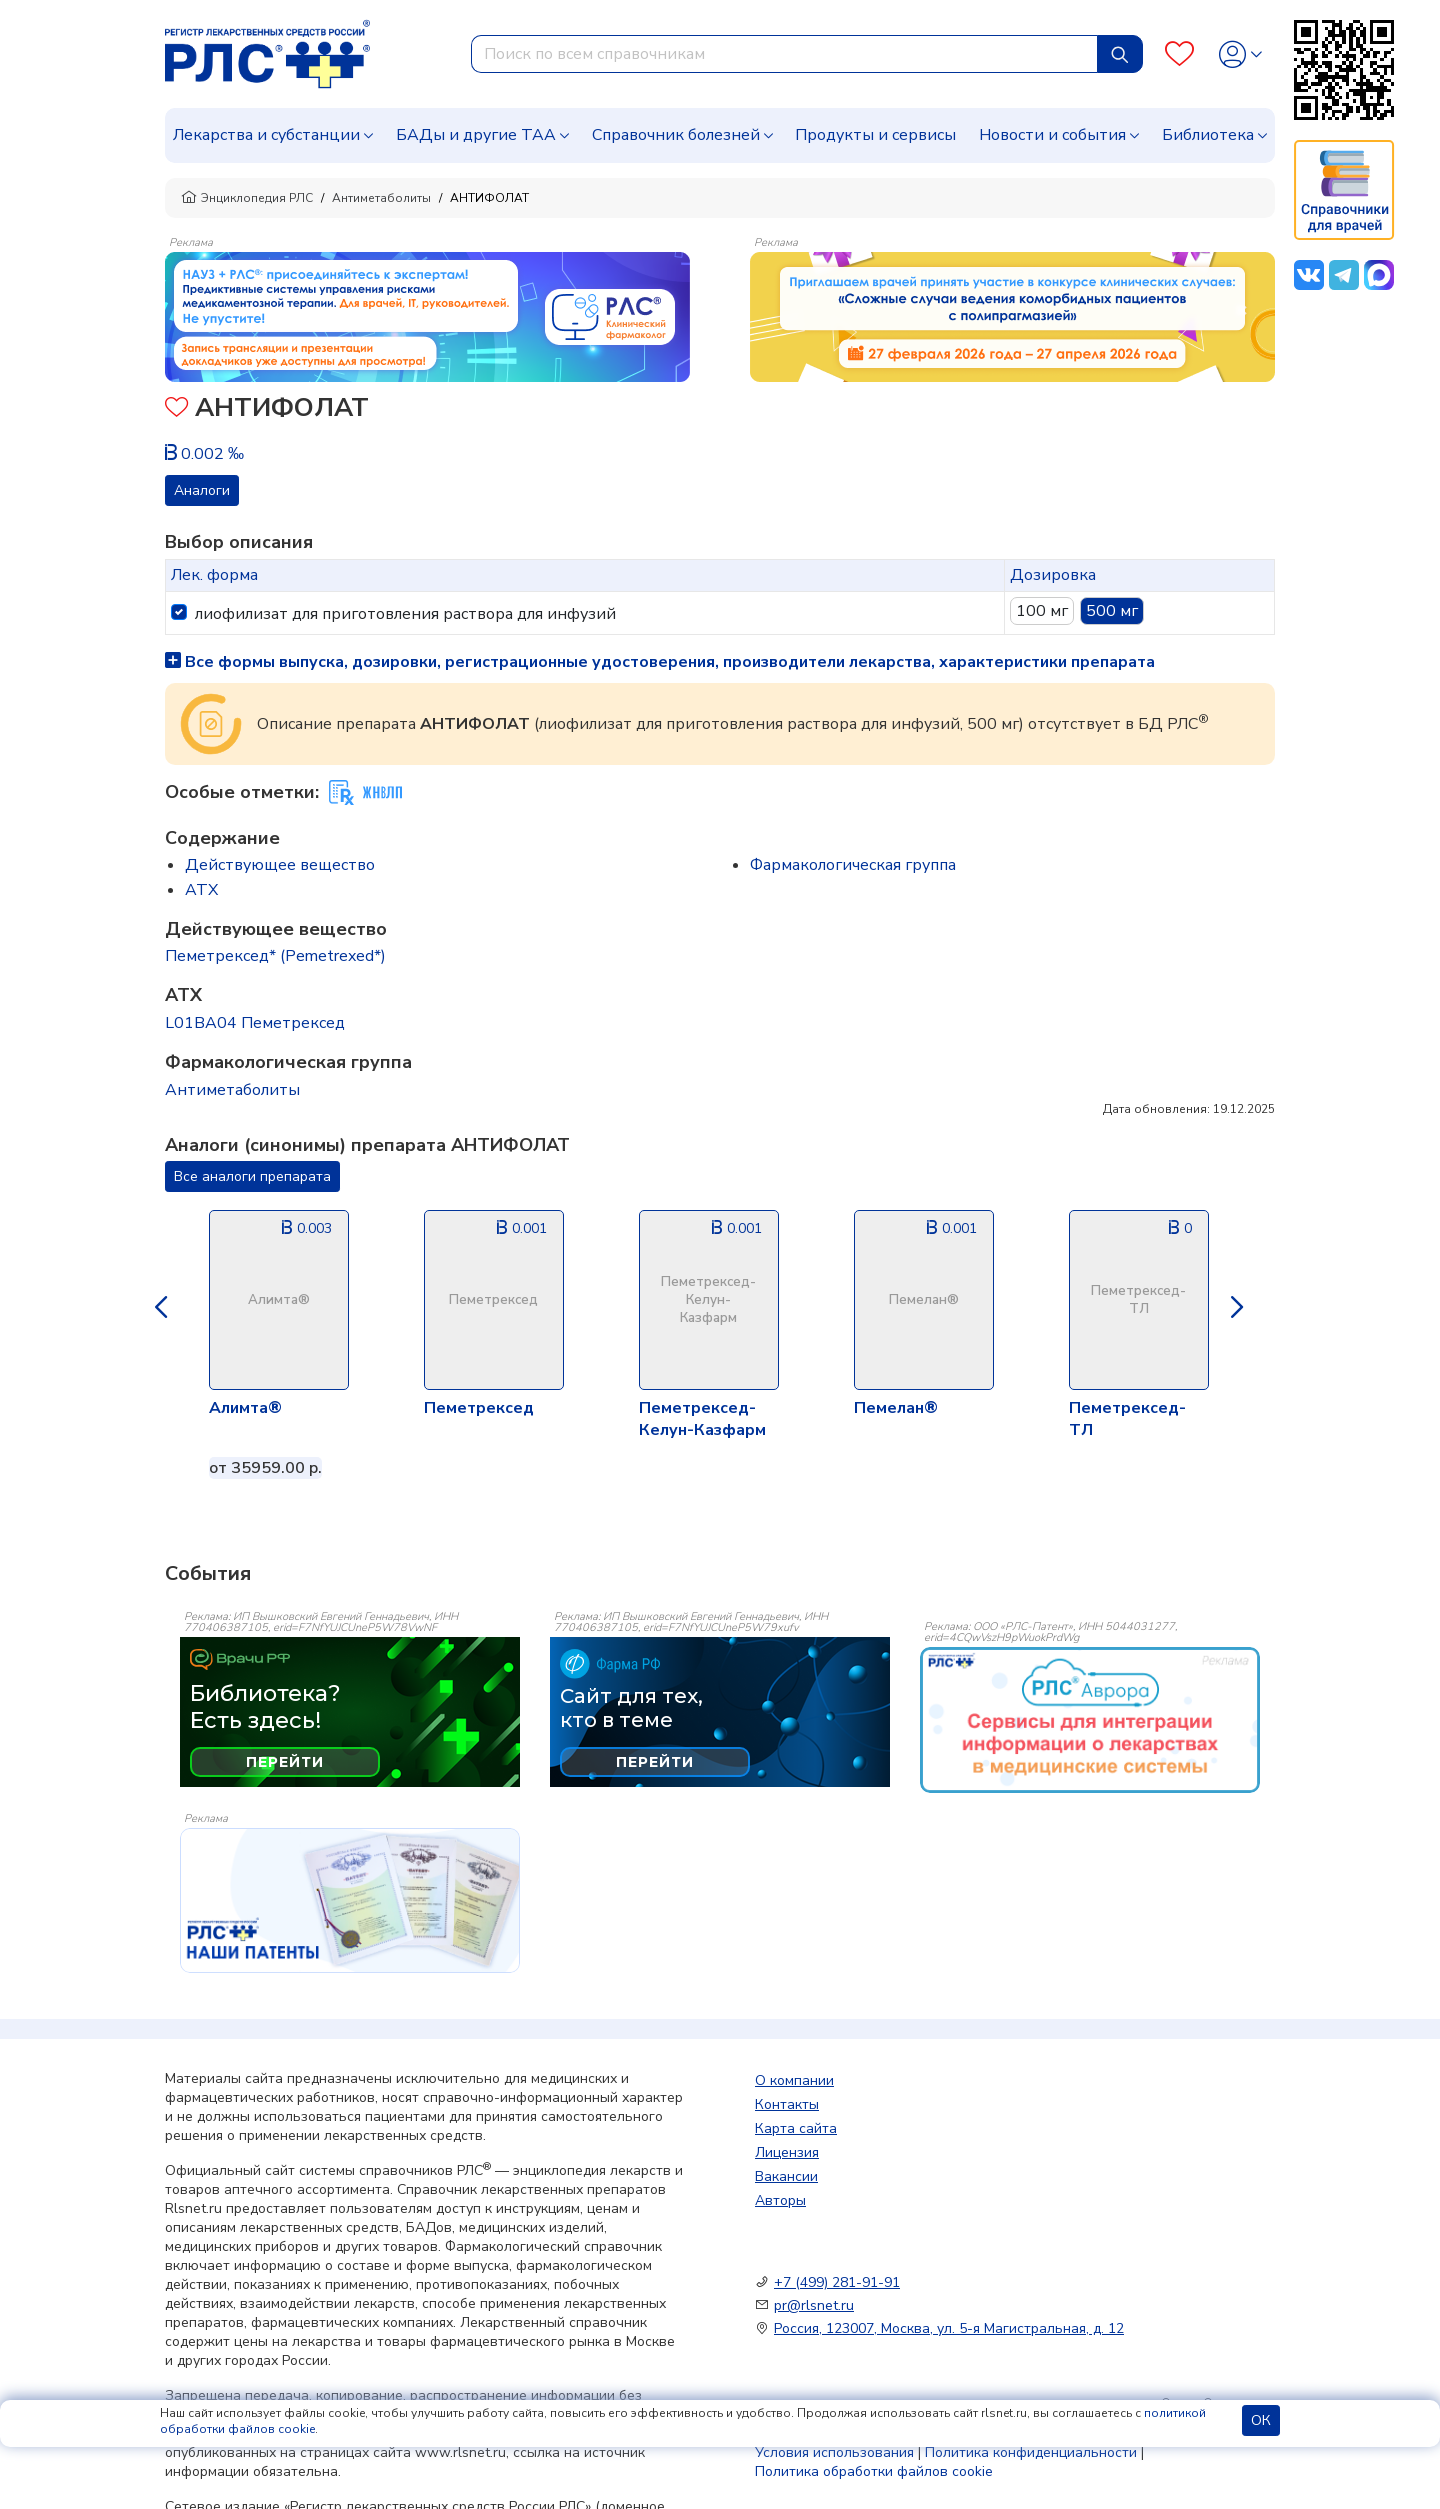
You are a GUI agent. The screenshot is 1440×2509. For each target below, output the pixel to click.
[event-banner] (1090, 1720)
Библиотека (1208, 135)
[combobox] (784, 54)
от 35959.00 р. (265, 1468)
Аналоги (202, 490)
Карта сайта (796, 2128)
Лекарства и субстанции (266, 135)
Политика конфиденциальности (1031, 2452)
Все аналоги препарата (252, 1176)
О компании (794, 2080)
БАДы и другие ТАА (476, 135)
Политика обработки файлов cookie (874, 2471)
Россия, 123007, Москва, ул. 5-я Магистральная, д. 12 (949, 2328)
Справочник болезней (676, 135)
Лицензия (787, 2152)
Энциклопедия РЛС (247, 198)
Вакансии (786, 2176)
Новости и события (1052, 135)
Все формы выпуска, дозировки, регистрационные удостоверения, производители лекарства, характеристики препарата (660, 662)
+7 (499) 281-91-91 (837, 2282)
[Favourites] (1179, 54)
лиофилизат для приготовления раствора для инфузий (405, 614)
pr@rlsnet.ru (814, 2305)
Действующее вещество (280, 865)
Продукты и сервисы (875, 135)
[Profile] (1240, 54)
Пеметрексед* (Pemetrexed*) (275, 956)
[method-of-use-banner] (427, 316)
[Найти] (1120, 54)
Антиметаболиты (381, 198)
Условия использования (834, 2452)
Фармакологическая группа (853, 865)
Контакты (787, 2104)
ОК (1261, 2420)
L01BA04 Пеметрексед (255, 1023)
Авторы (780, 2200)
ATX (201, 890)
